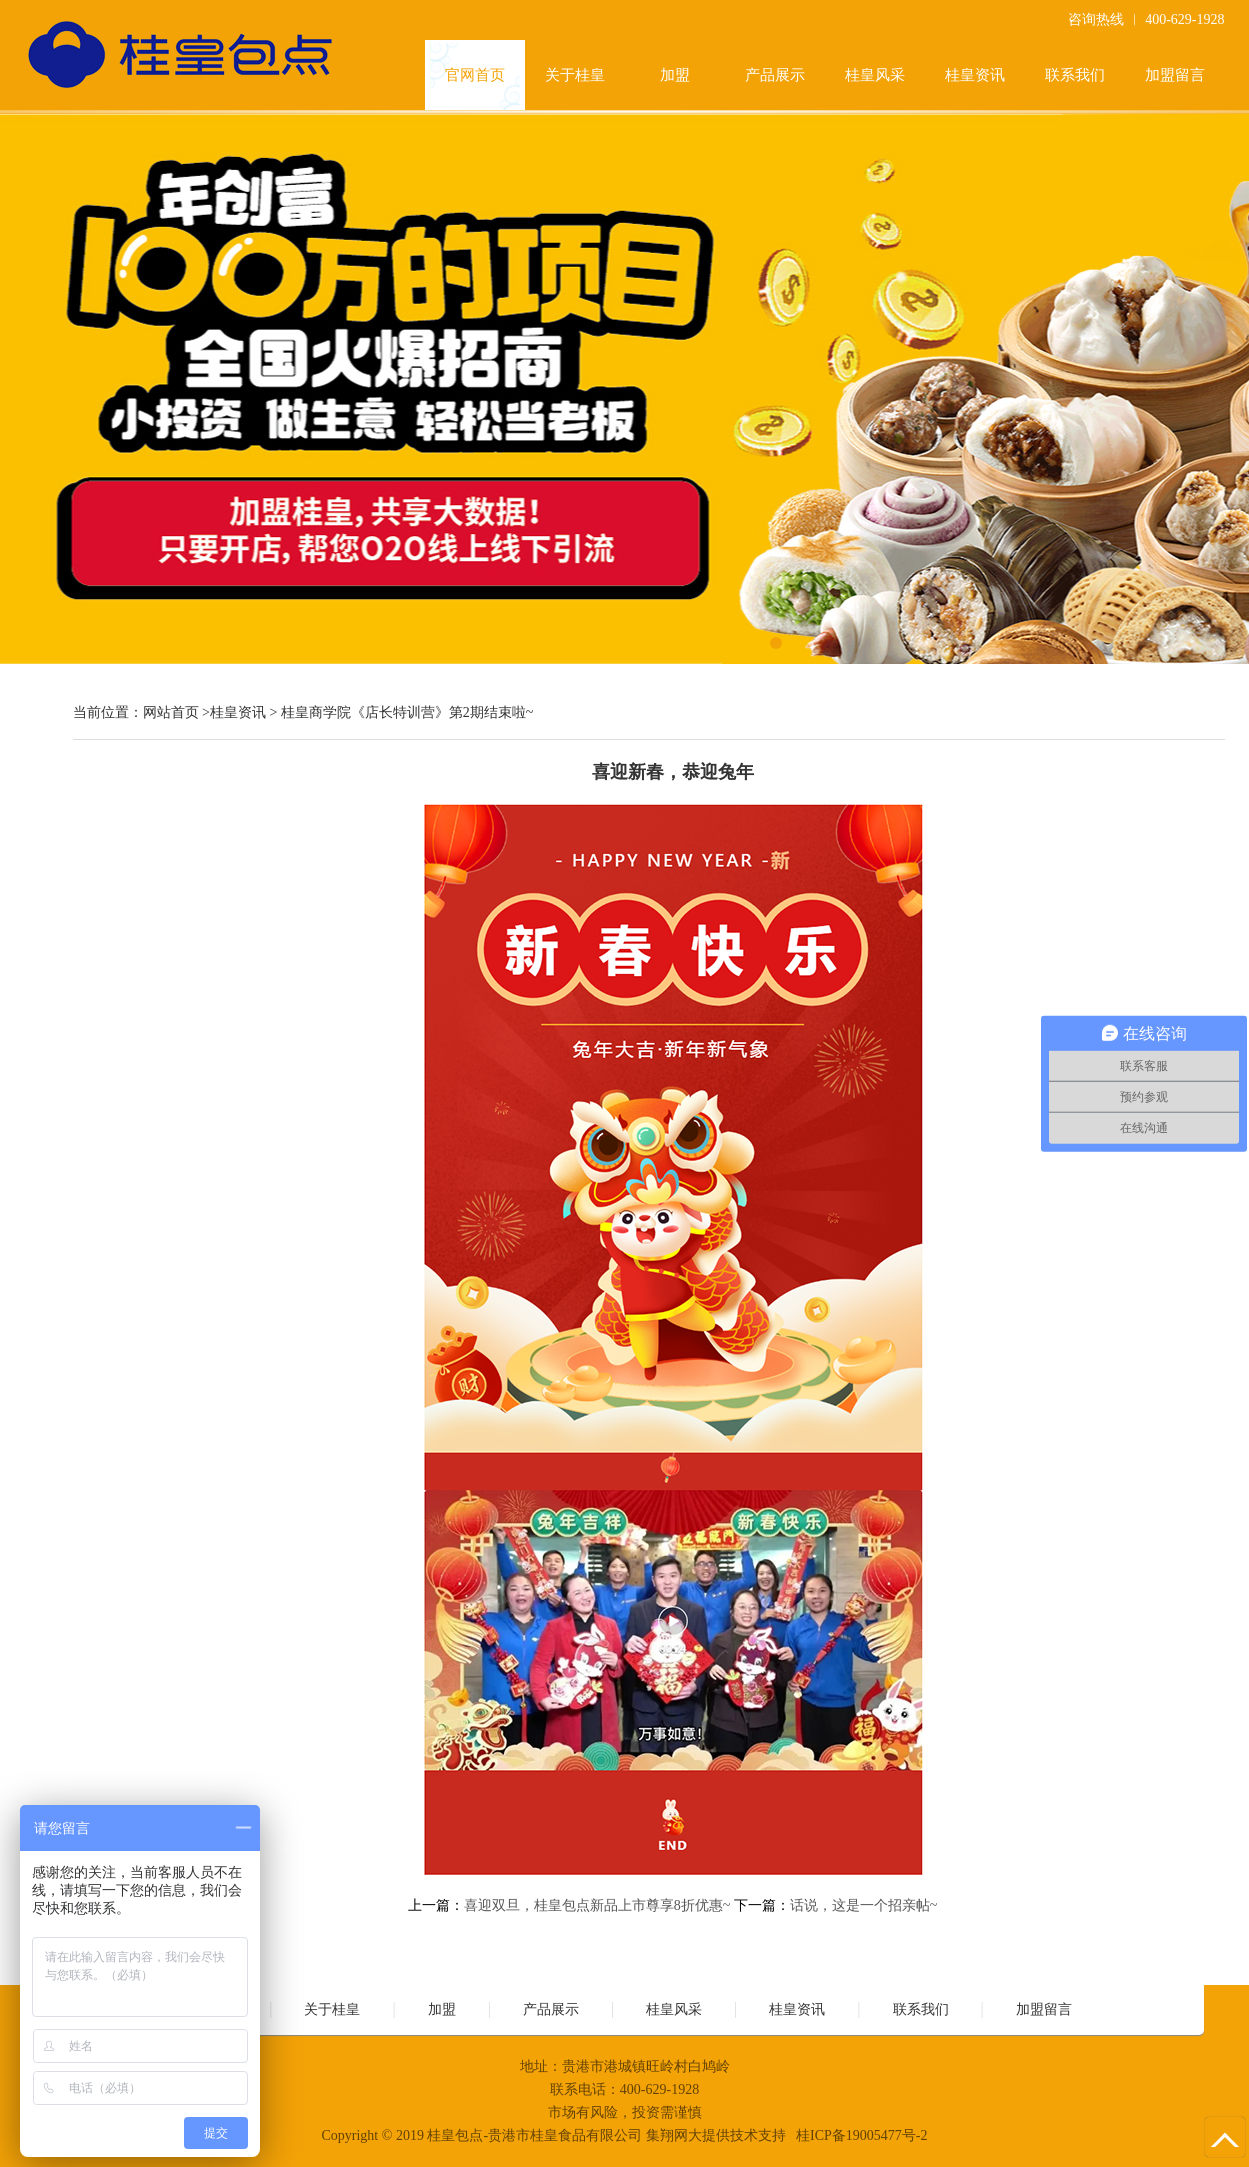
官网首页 (475, 75)
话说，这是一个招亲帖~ (864, 1905)
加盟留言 (1175, 75)
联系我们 (1075, 75)
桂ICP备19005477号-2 (861, 2135)
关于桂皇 (575, 75)
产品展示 (775, 75)
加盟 (675, 75)
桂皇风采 (875, 75)
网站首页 (171, 712)
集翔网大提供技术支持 (716, 2135)
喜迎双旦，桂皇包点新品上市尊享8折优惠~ (597, 1905)
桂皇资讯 (975, 75)
